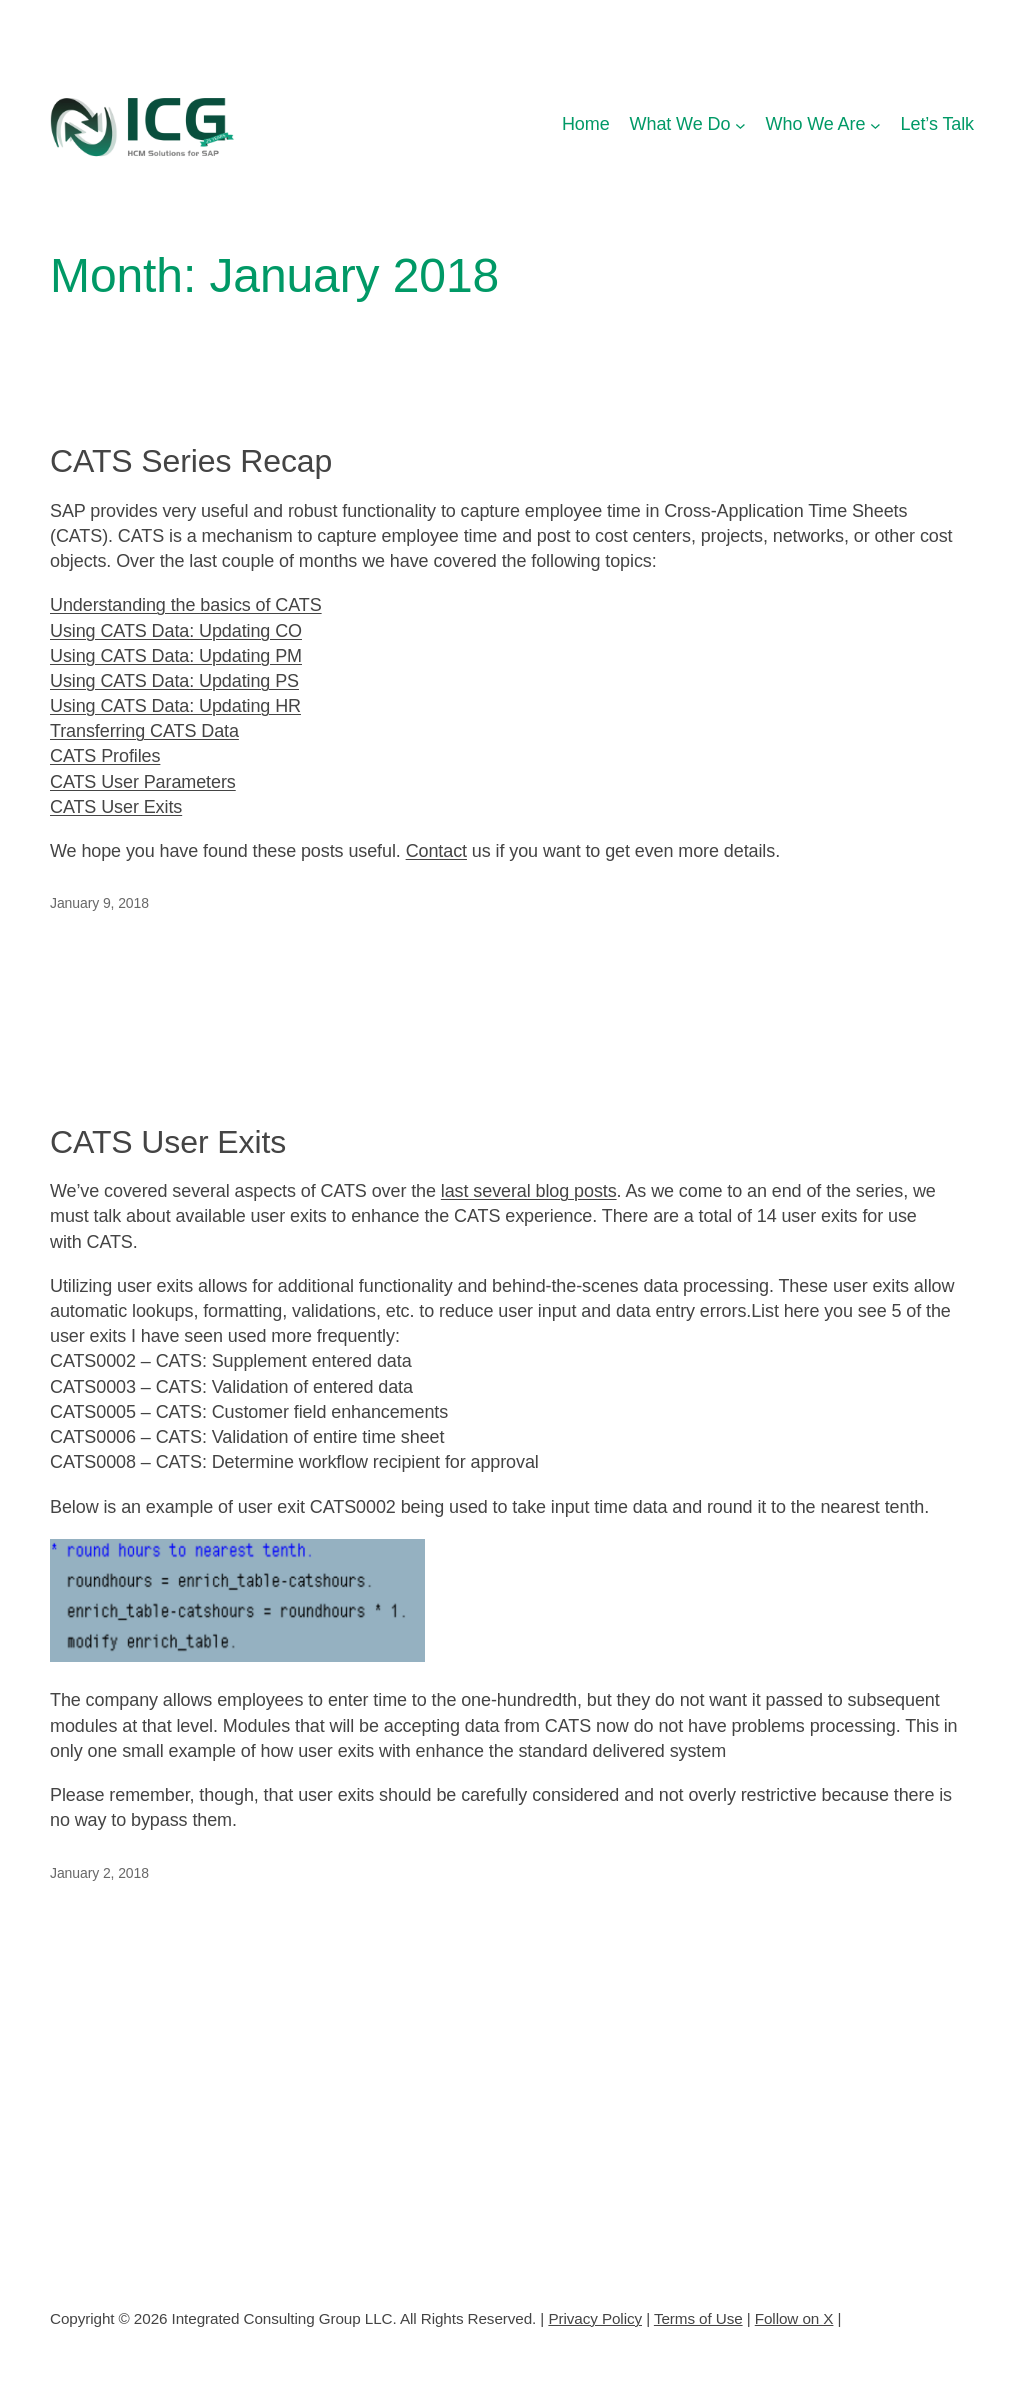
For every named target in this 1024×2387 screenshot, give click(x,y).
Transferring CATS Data (144, 731)
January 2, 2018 (99, 1873)
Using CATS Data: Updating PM (176, 656)
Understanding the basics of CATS (186, 605)
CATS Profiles (105, 756)
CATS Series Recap (191, 461)
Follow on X (794, 2317)
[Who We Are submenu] (875, 124)
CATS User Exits (116, 807)
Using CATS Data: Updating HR (175, 706)
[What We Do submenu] (740, 124)
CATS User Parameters (143, 782)
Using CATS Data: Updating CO (176, 631)
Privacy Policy (595, 2317)
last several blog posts (529, 1191)
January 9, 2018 (99, 903)
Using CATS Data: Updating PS (174, 681)
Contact (436, 851)
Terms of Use (698, 2317)
